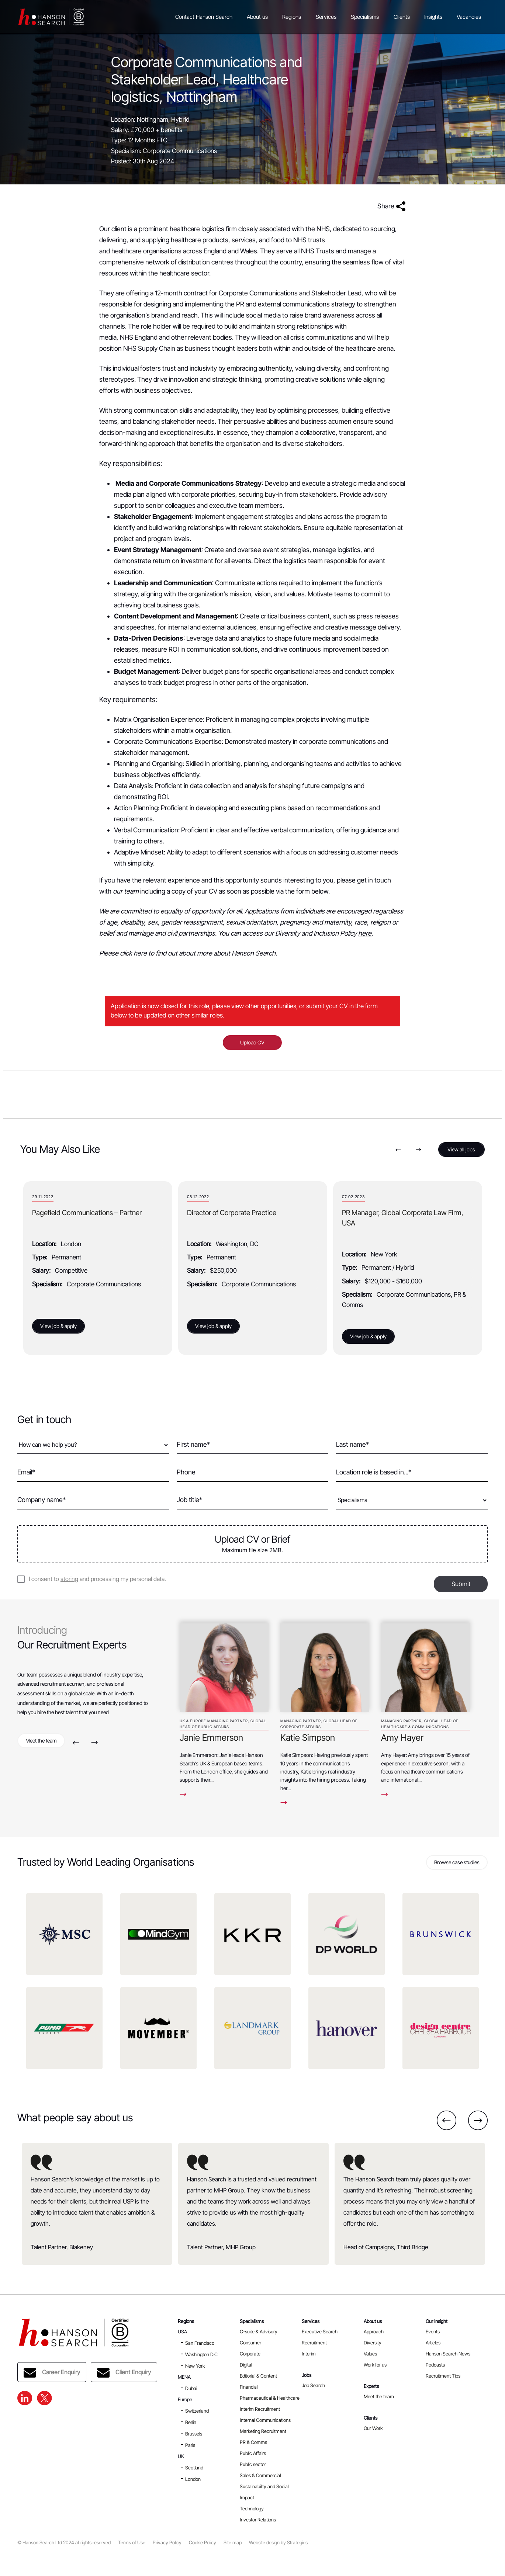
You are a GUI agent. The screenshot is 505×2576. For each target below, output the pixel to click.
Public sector (253, 2464)
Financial (248, 2387)
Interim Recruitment (260, 2409)
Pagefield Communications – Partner (87, 1213)
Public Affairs (253, 2453)
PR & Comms (253, 2442)
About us (257, 16)
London (193, 2479)
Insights (433, 16)
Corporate (250, 2354)
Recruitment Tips (443, 2376)
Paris (190, 2445)
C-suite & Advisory (258, 2331)
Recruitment (314, 2343)
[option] (97, 1268)
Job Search (313, 2385)
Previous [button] (398, 1149)
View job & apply (58, 1326)
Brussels (193, 2434)
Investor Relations (258, 2520)
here (364, 933)
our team (126, 891)
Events (433, 2331)
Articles (433, 2343)
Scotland (194, 2468)
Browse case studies (457, 1862)
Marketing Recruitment (263, 2431)
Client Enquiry (124, 2373)
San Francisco (199, 2343)
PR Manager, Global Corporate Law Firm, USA (402, 1218)
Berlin (190, 2422)
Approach (374, 2331)
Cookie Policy (202, 2542)
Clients (402, 16)
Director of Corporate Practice (231, 1213)
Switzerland (197, 2411)
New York (195, 2366)
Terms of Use (131, 2542)
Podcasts (435, 2365)
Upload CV (252, 1042)
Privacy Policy (167, 2542)
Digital (246, 2365)
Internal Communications (265, 2420)
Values (370, 2354)
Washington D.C (201, 2354)
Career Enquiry (52, 2373)
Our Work (373, 2428)
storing (69, 1578)
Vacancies (469, 16)
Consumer (250, 2343)
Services (326, 16)
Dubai (191, 2388)
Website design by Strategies (278, 2542)
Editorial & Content (258, 2376)
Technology (252, 2508)
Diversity (372, 2343)
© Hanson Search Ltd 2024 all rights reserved (64, 2542)
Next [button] (418, 1149)
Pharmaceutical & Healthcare (270, 2398)
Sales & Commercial (260, 2475)
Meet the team (41, 1740)
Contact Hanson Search (203, 16)
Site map (233, 2542)
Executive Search (320, 2331)
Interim (309, 2354)
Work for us (375, 2365)
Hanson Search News (448, 2354)
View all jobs (461, 1149)
